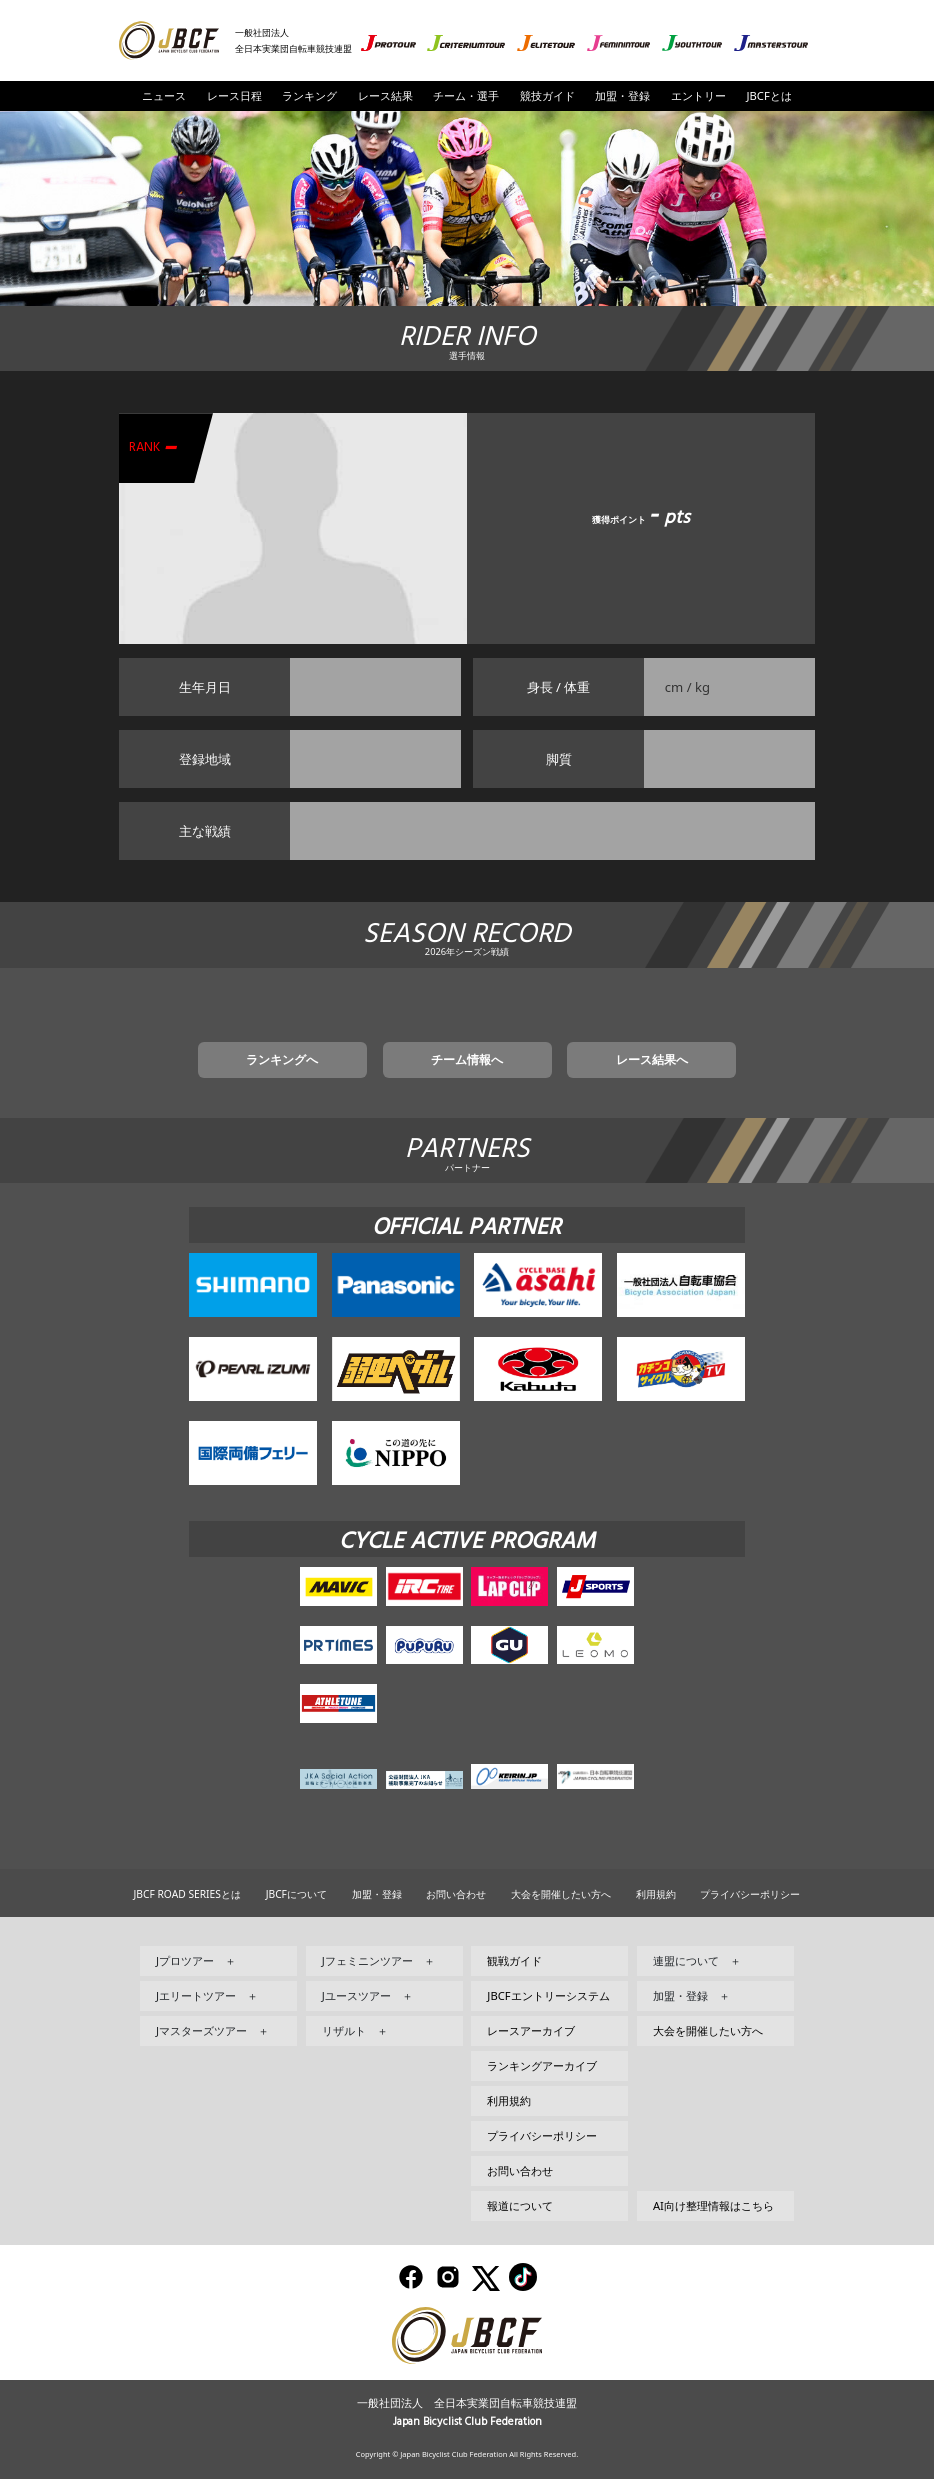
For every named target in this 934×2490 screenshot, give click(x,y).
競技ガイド (547, 95)
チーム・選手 (466, 95)
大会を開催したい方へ (561, 1906)
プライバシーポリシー (750, 1906)
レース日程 (234, 95)
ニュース (164, 95)
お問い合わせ (456, 1906)
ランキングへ (330, 1069)
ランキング (309, 95)
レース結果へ (604, 1069)
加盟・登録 (622, 95)
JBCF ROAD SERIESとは (187, 1906)
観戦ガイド (514, 1972)
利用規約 (656, 1906)
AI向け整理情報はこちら (713, 2217)
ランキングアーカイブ (542, 2077)
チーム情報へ (467, 1069)
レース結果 (385, 95)
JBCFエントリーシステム (548, 2007)
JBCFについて (296, 1906)
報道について (520, 2217)
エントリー (698, 95)
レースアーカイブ (531, 2042)
